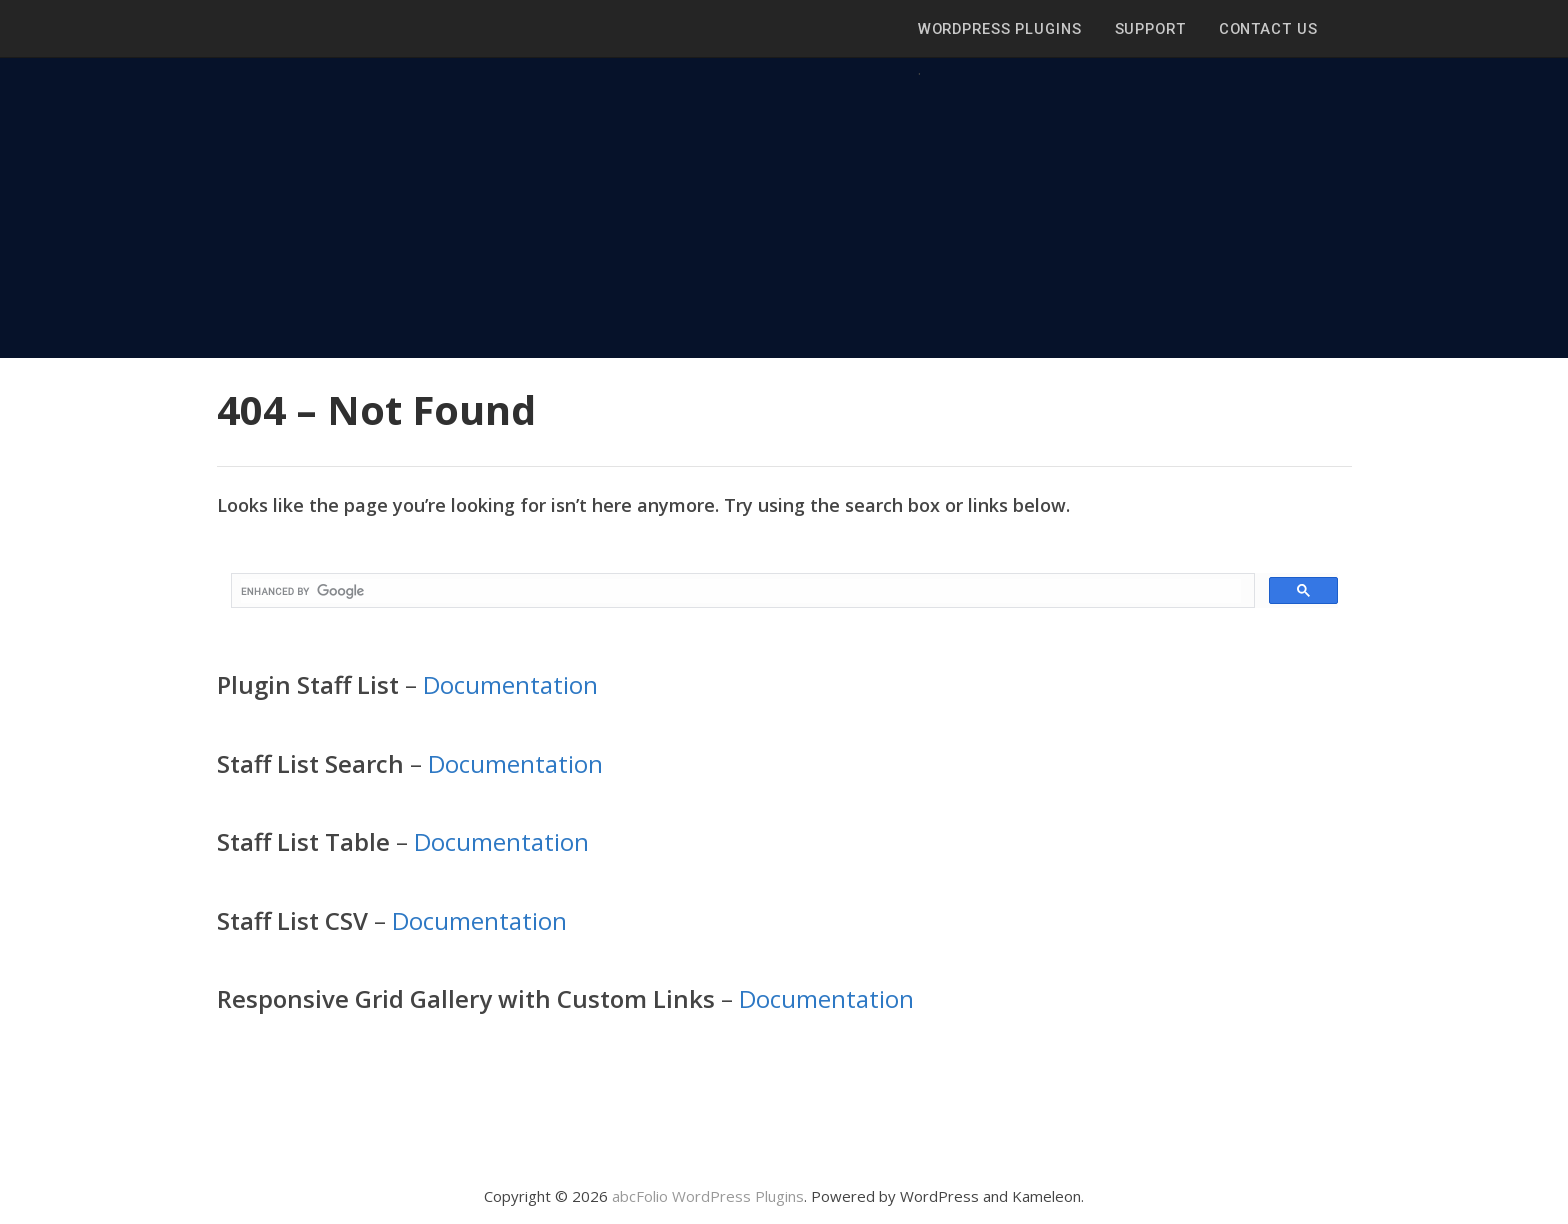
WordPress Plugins (1000, 29)
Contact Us (1268, 29)
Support (1150, 29)
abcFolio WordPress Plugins (708, 1196)
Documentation (510, 684)
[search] (741, 591)
